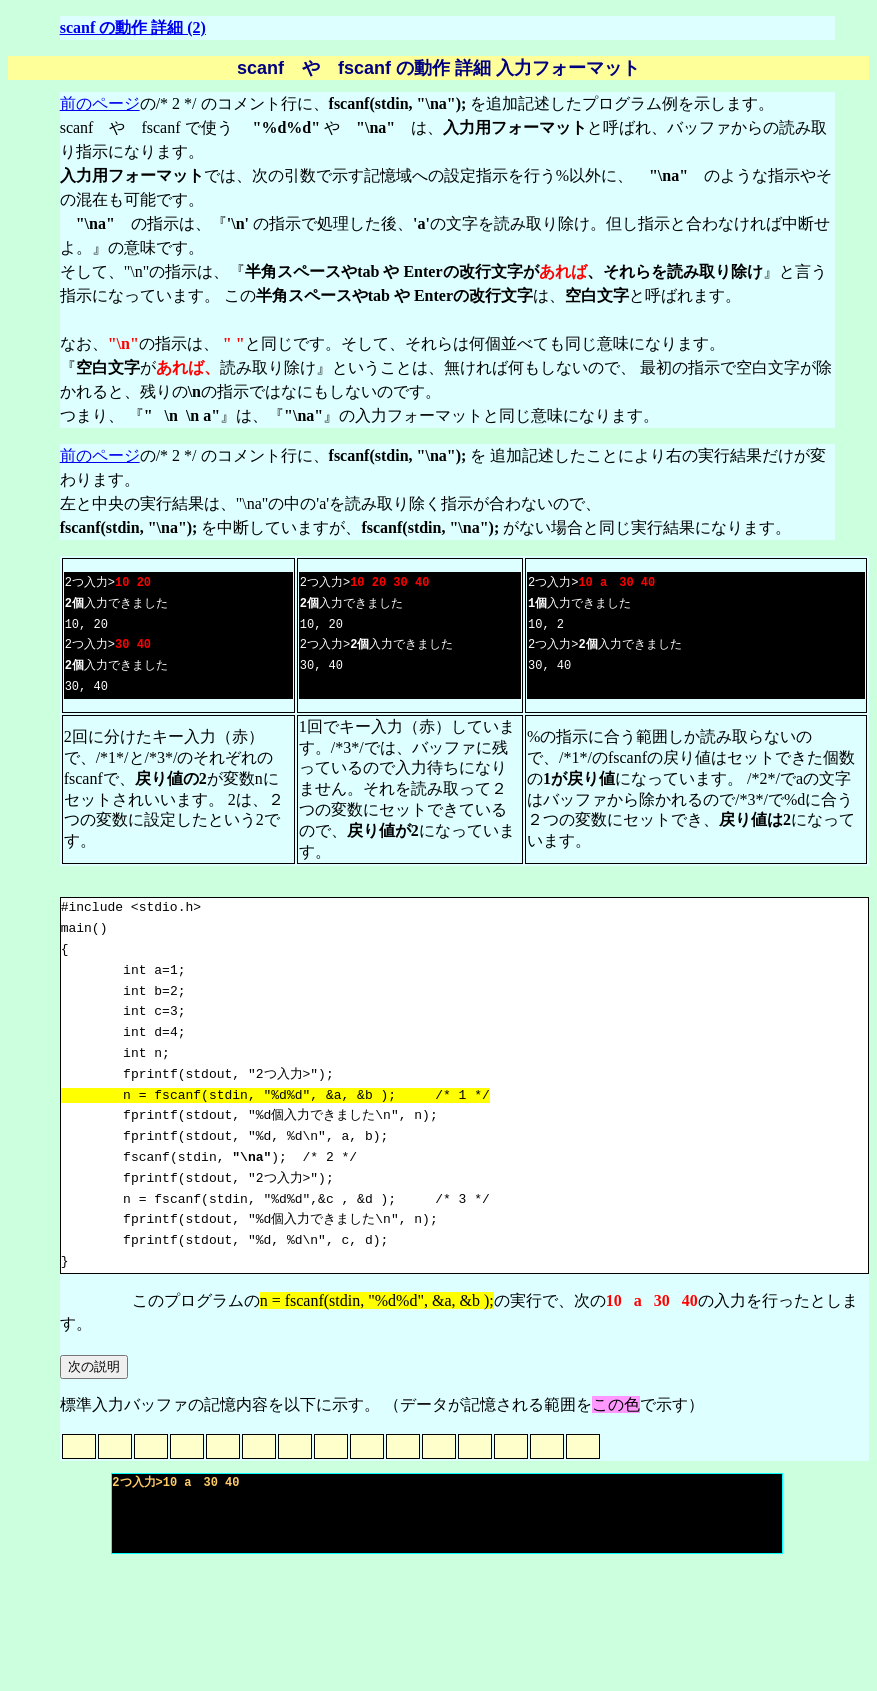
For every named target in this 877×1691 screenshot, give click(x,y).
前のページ (100, 103)
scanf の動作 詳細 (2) (133, 27)
